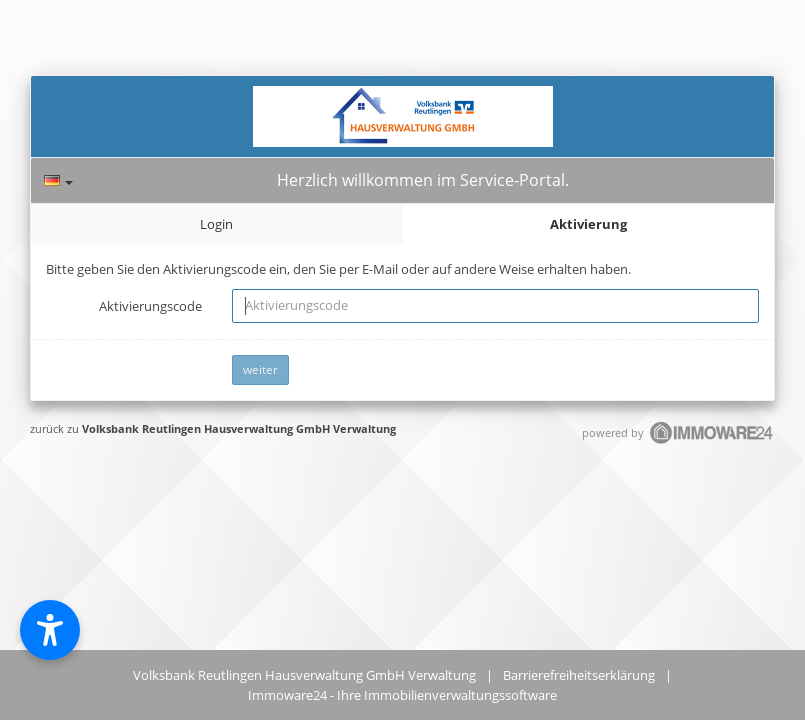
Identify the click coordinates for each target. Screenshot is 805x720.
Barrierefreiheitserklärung (579, 675)
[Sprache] (58, 180)
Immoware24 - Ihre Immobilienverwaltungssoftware (402, 695)
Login (216, 224)
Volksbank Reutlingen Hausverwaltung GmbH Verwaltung (239, 428)
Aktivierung (588, 224)
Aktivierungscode (150, 306)
